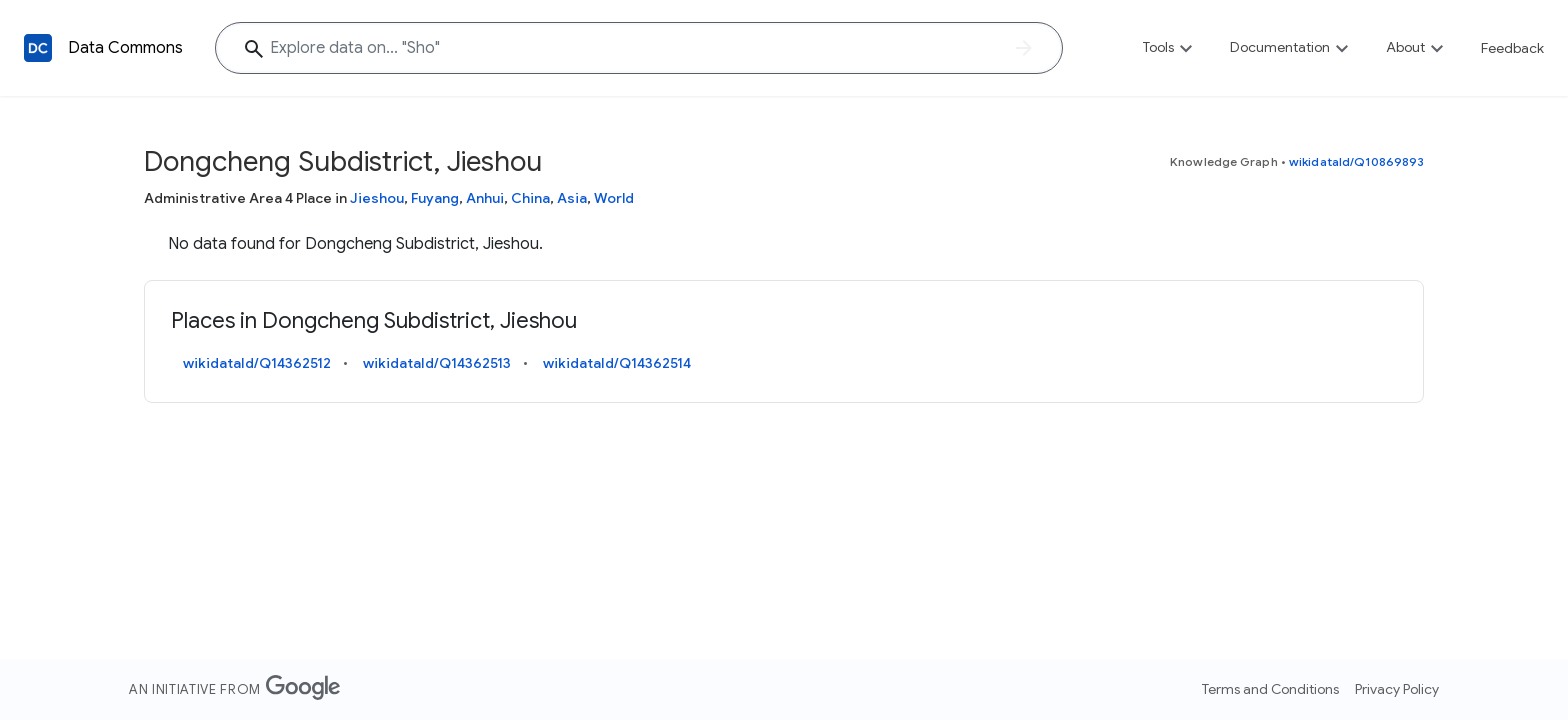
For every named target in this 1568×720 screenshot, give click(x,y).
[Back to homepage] (38, 48)
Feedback (1512, 48)
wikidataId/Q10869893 (1356, 161)
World (614, 198)
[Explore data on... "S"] (639, 48)
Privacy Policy (1397, 689)
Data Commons (125, 48)
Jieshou (377, 198)
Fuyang (435, 198)
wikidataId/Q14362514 (617, 363)
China (530, 198)
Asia (572, 198)
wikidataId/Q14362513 (437, 363)
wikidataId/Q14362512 (257, 363)
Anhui (485, 198)
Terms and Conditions (1270, 689)
